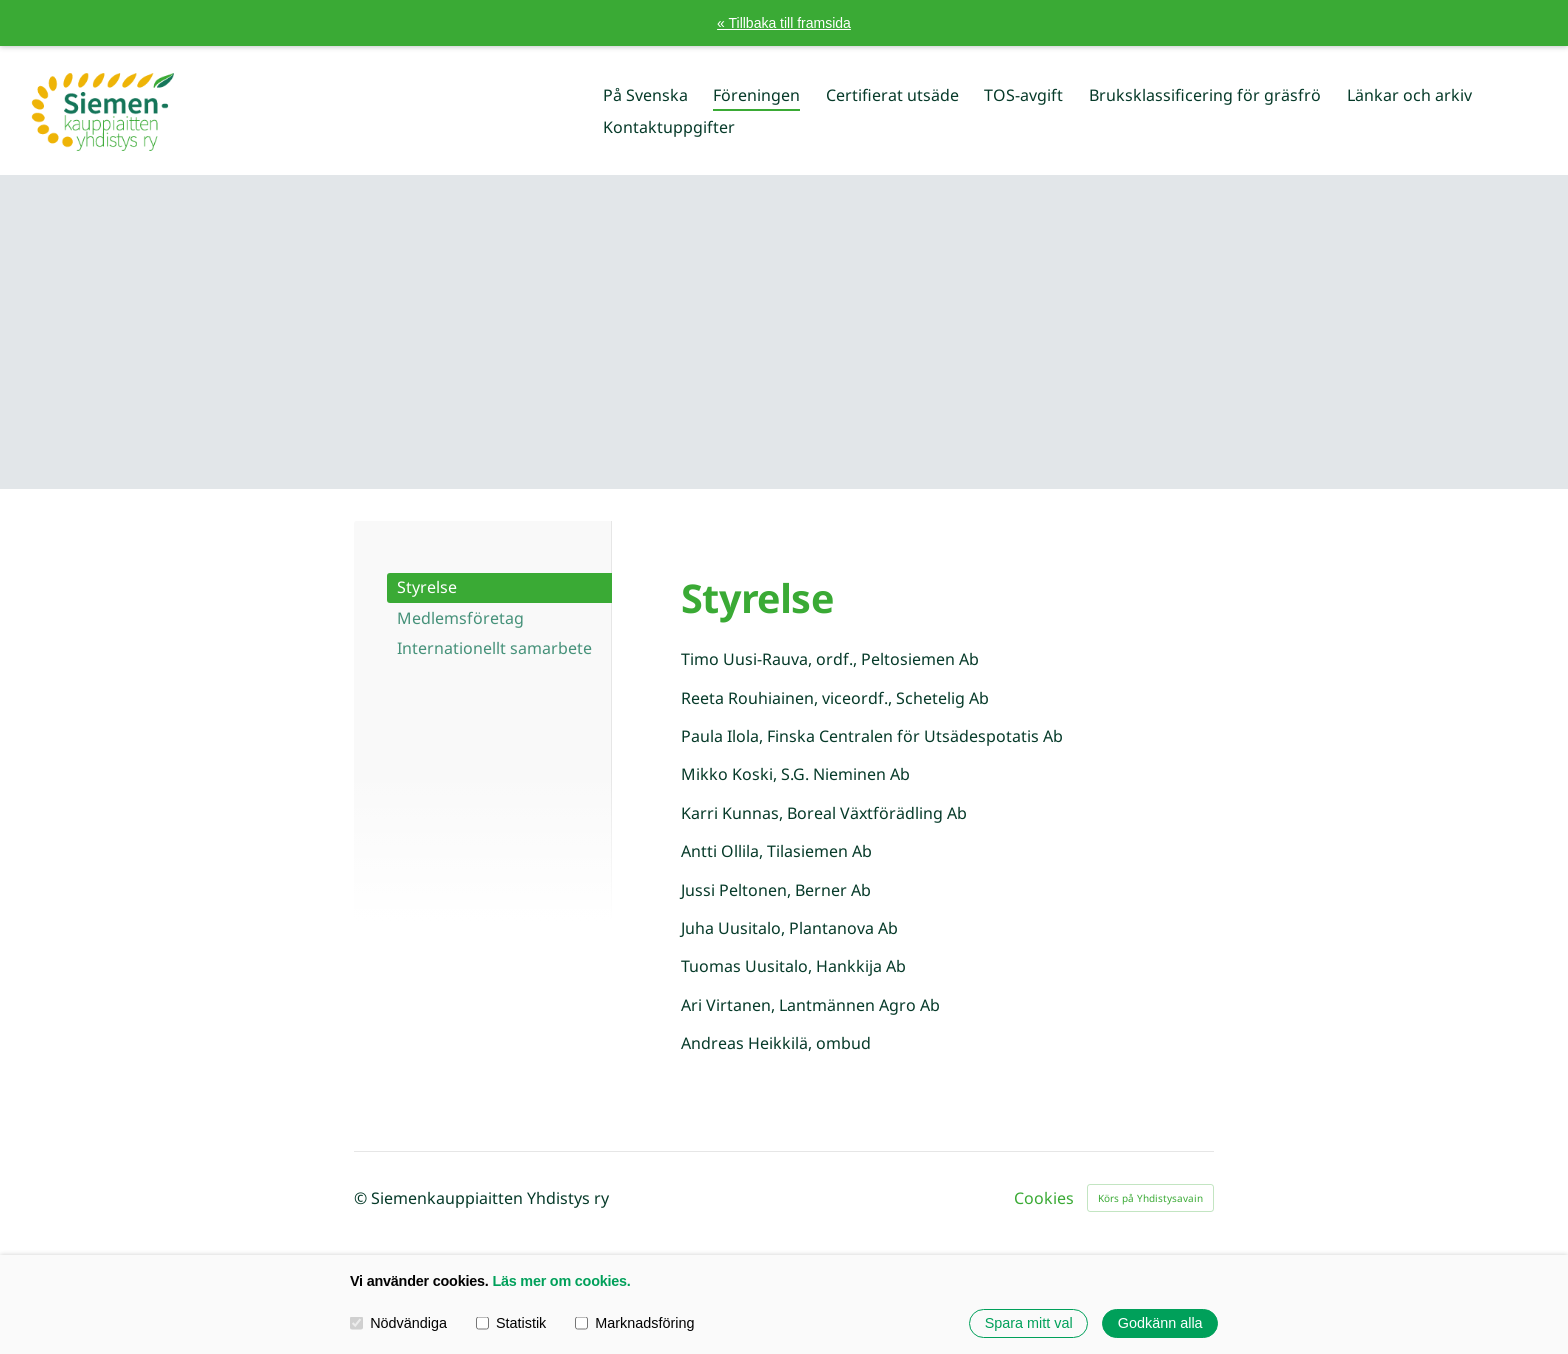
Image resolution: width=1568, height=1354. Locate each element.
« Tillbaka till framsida (784, 23)
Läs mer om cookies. (561, 1281)
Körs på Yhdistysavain (1150, 1198)
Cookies (1044, 1198)
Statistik (511, 1323)
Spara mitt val (1029, 1323)
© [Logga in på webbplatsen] (362, 1198)
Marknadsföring (634, 1323)
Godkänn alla (1160, 1323)
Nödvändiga (398, 1323)
